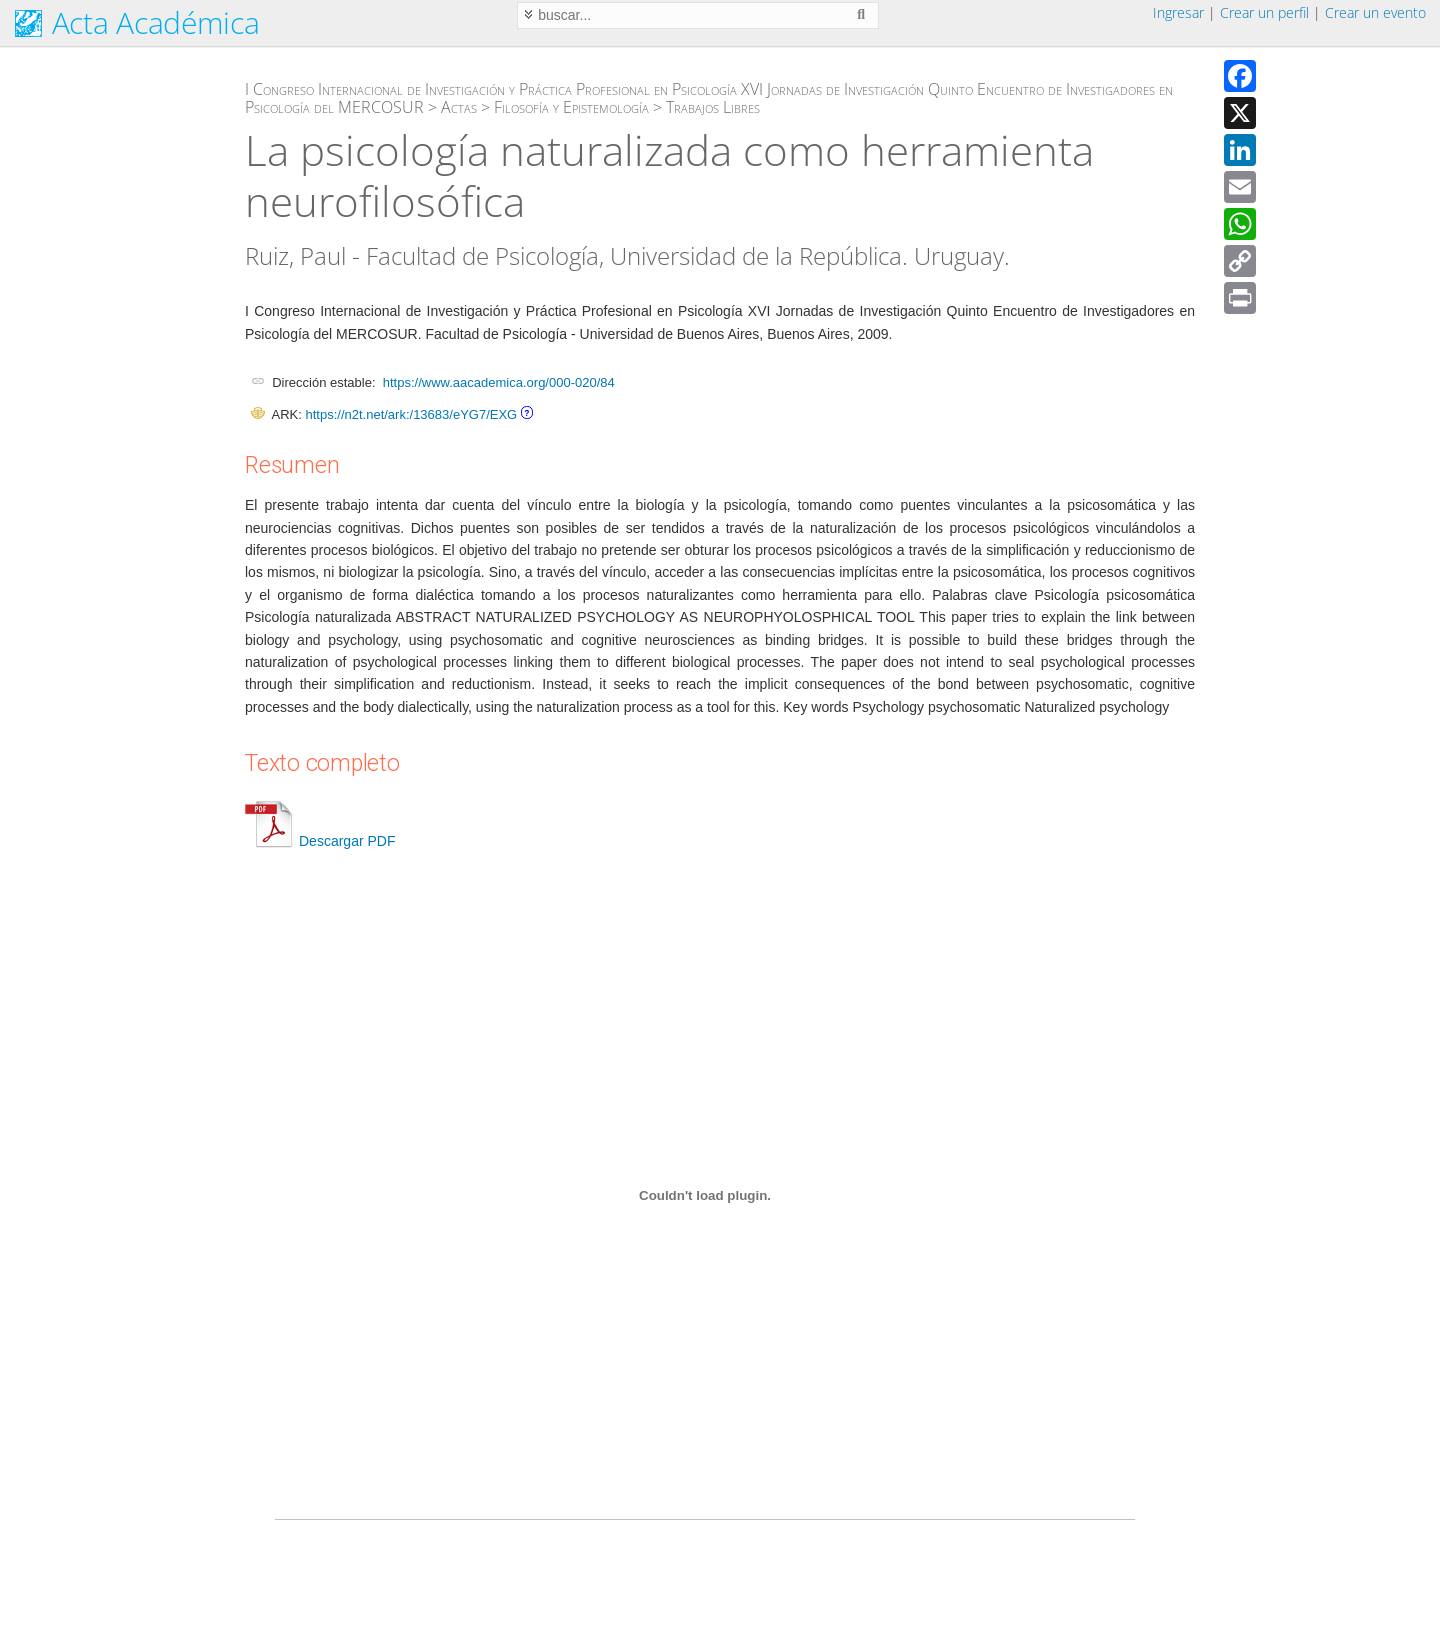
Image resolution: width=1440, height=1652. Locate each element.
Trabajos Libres (713, 107)
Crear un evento (1375, 12)
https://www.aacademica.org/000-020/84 (499, 382)
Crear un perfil (1264, 12)
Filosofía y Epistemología (571, 107)
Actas (459, 107)
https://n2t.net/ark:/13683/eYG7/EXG (411, 414)
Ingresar (1178, 12)
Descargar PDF (320, 841)
